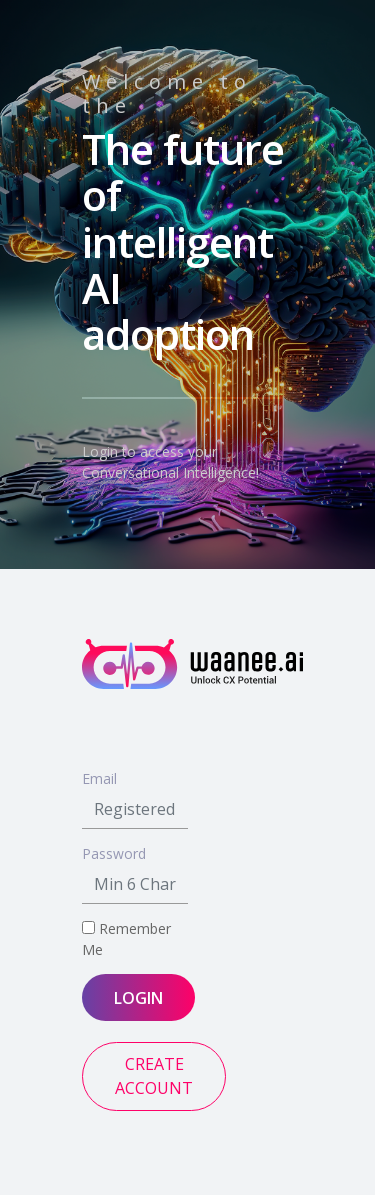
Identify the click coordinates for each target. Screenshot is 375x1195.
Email (99, 778)
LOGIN (138, 998)
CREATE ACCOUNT (154, 1076)
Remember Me (126, 939)
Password (114, 853)
